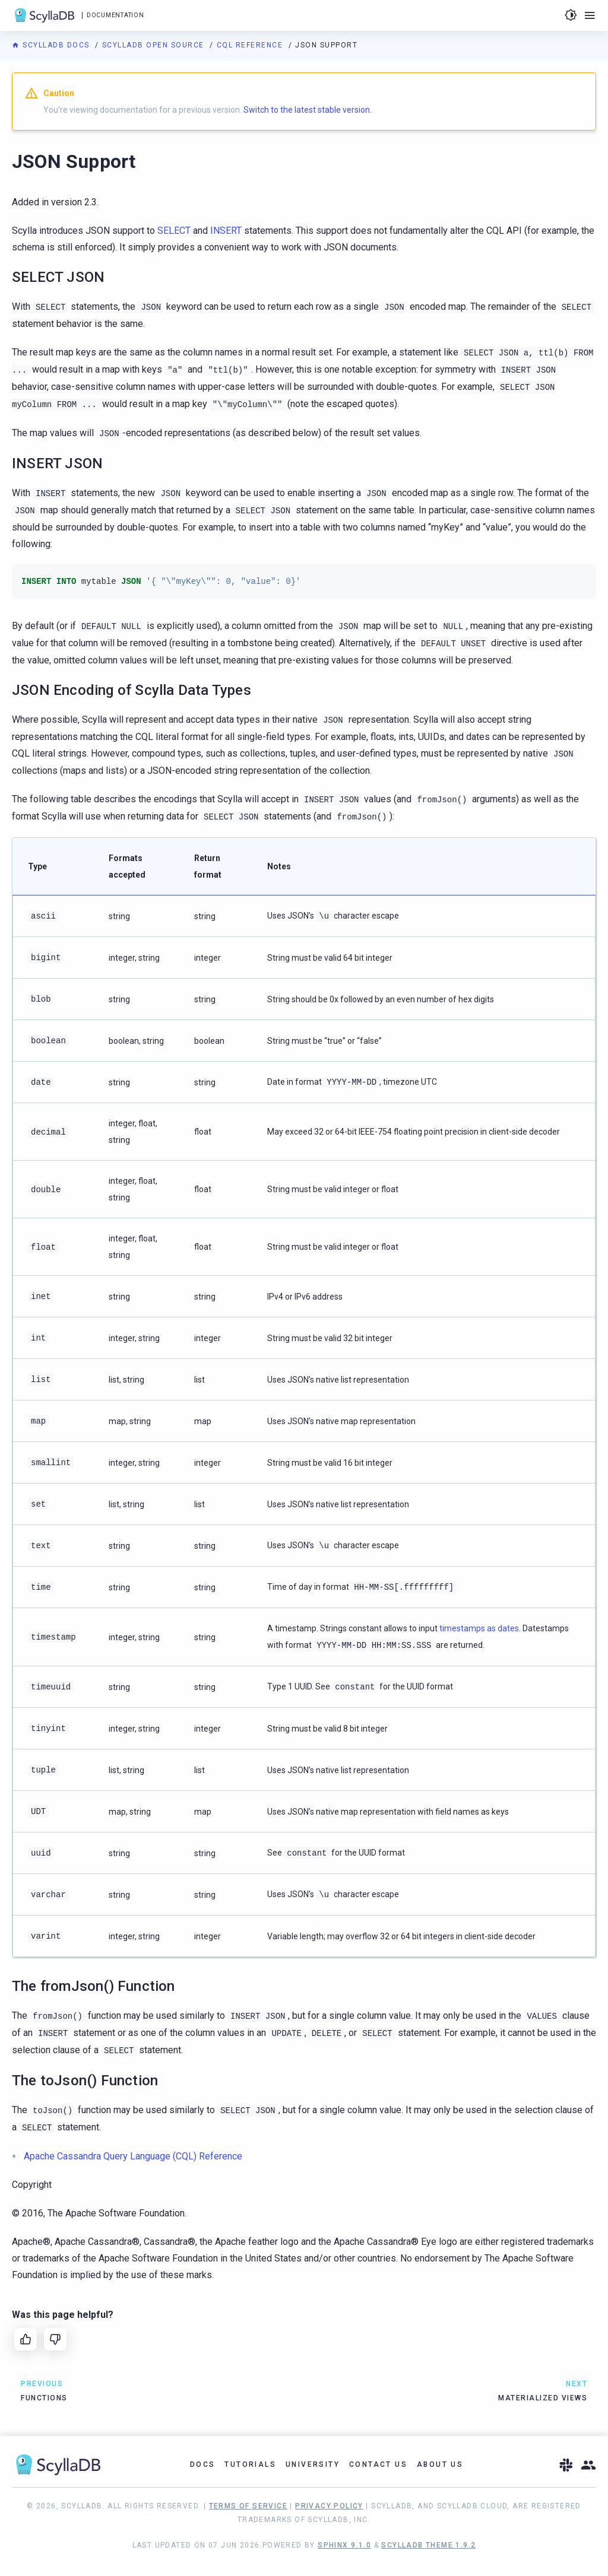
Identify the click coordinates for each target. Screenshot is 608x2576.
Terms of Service (248, 2506)
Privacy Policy (329, 2506)
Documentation (115, 15)
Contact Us (378, 2464)
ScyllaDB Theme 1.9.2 (428, 2545)
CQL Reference (251, 45)
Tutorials (250, 2464)
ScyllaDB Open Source (154, 45)
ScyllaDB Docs (52, 45)
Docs (203, 2464)
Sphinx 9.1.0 (344, 2545)
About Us (440, 2464)
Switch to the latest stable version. (307, 110)
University (313, 2464)
